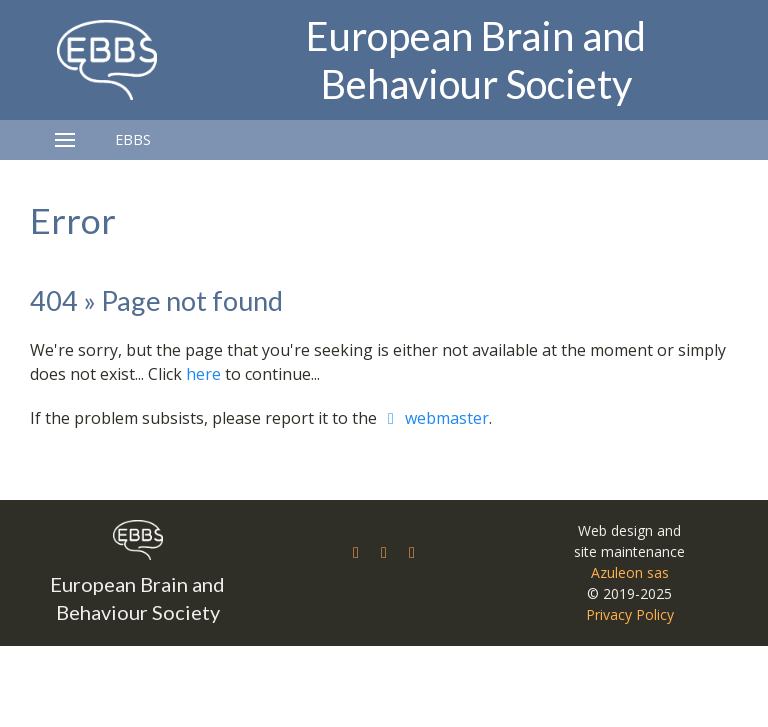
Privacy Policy (630, 614)
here (203, 374)
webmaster (435, 418)
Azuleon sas (630, 572)
